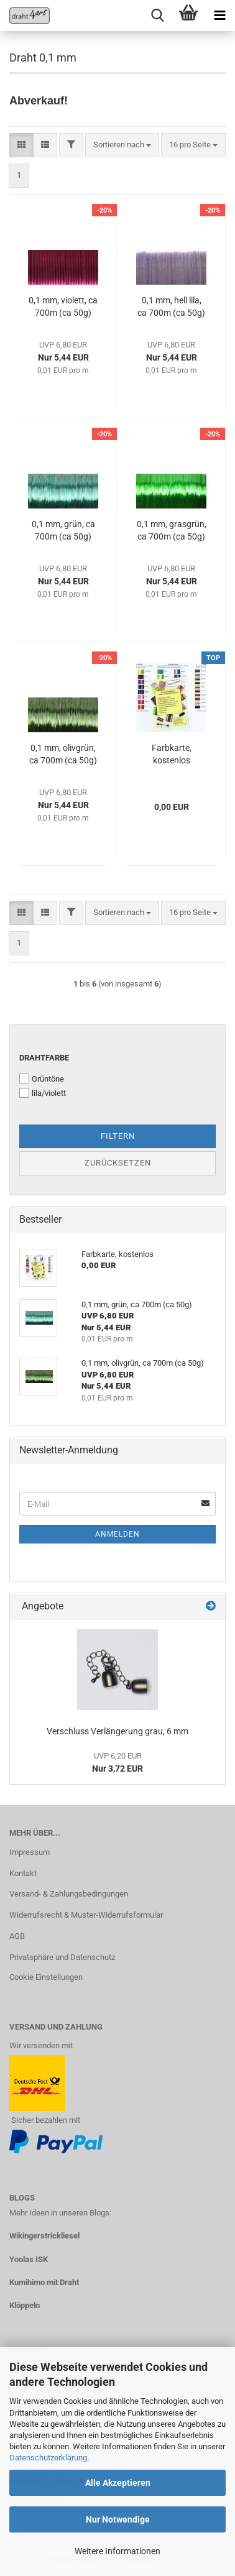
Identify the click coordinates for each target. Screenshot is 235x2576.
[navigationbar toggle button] (219, 15)
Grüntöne (41, 1078)
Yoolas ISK (28, 2259)
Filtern (118, 1136)
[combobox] (122, 145)
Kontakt (23, 1873)
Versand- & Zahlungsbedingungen (68, 1893)
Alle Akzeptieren (117, 2483)
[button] (21, 145)
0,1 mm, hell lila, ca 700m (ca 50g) (171, 306)
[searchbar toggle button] (157, 15)
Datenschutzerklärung (48, 2457)
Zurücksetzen (118, 1162)
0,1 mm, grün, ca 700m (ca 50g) (63, 530)
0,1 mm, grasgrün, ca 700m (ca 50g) (171, 530)
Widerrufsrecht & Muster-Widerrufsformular (86, 1915)
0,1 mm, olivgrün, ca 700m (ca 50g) (63, 754)
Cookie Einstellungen (46, 1977)
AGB (17, 1936)
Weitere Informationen (117, 2551)
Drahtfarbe (44, 1057)
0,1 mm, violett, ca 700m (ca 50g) (63, 306)
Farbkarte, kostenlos (171, 754)
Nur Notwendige (118, 2519)
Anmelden (117, 1534)
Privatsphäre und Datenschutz (62, 1957)
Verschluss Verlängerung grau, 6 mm (117, 1731)
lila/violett (42, 1093)
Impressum (29, 1852)
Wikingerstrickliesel (44, 2235)
